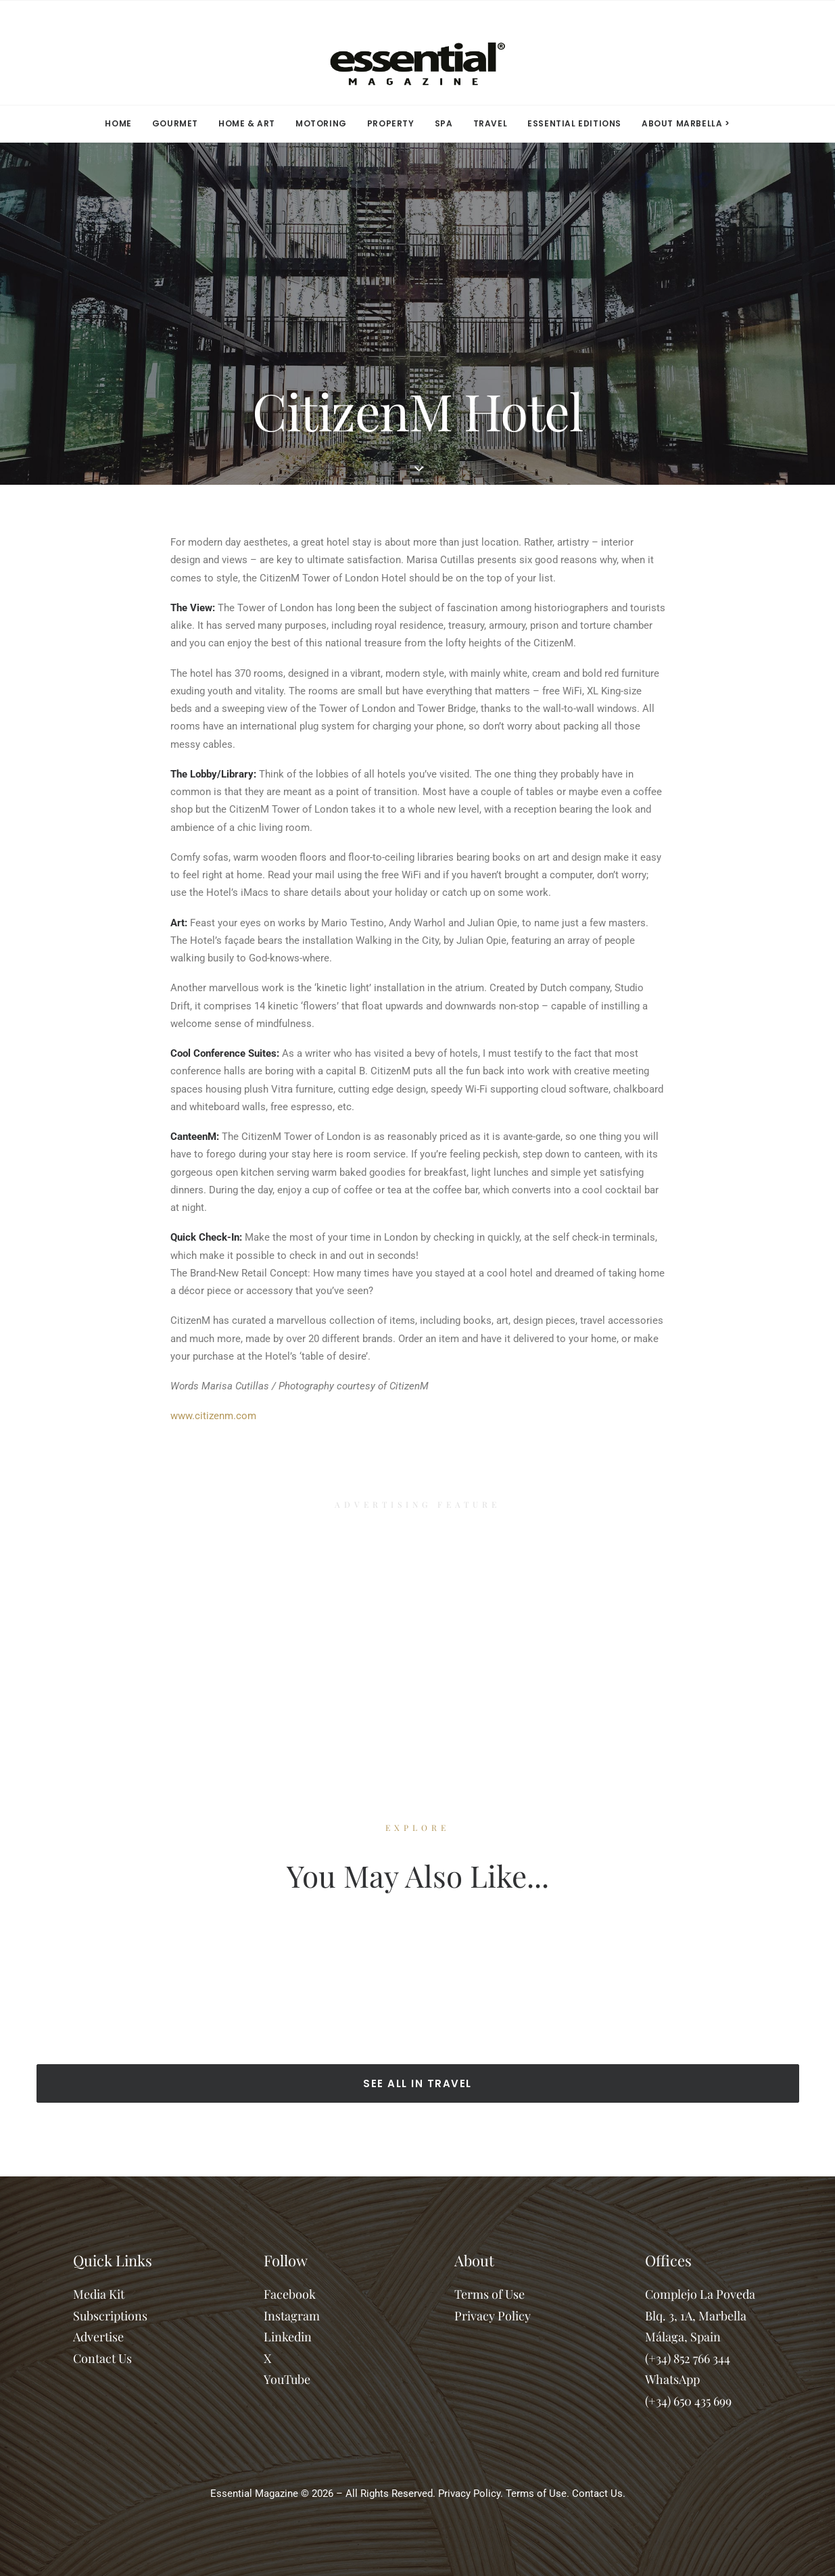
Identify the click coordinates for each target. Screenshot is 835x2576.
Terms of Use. (537, 2493)
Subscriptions (110, 2316)
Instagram (292, 2316)
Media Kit (98, 2294)
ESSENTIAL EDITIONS (574, 123)
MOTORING (321, 123)
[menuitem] (122, 123)
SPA (444, 123)
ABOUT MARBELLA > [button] (686, 123)
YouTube (287, 2379)
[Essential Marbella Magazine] (417, 53)
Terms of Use (489, 2294)
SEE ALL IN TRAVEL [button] (417, 2083)
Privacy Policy (492, 2316)
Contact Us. (598, 2493)
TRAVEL (490, 123)
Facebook (290, 2294)
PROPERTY (390, 123)
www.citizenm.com (213, 1416)
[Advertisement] (418, 1629)
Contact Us (102, 2358)
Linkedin (288, 2337)
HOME (118, 123)
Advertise (98, 2337)
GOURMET (175, 123)
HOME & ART (246, 123)
